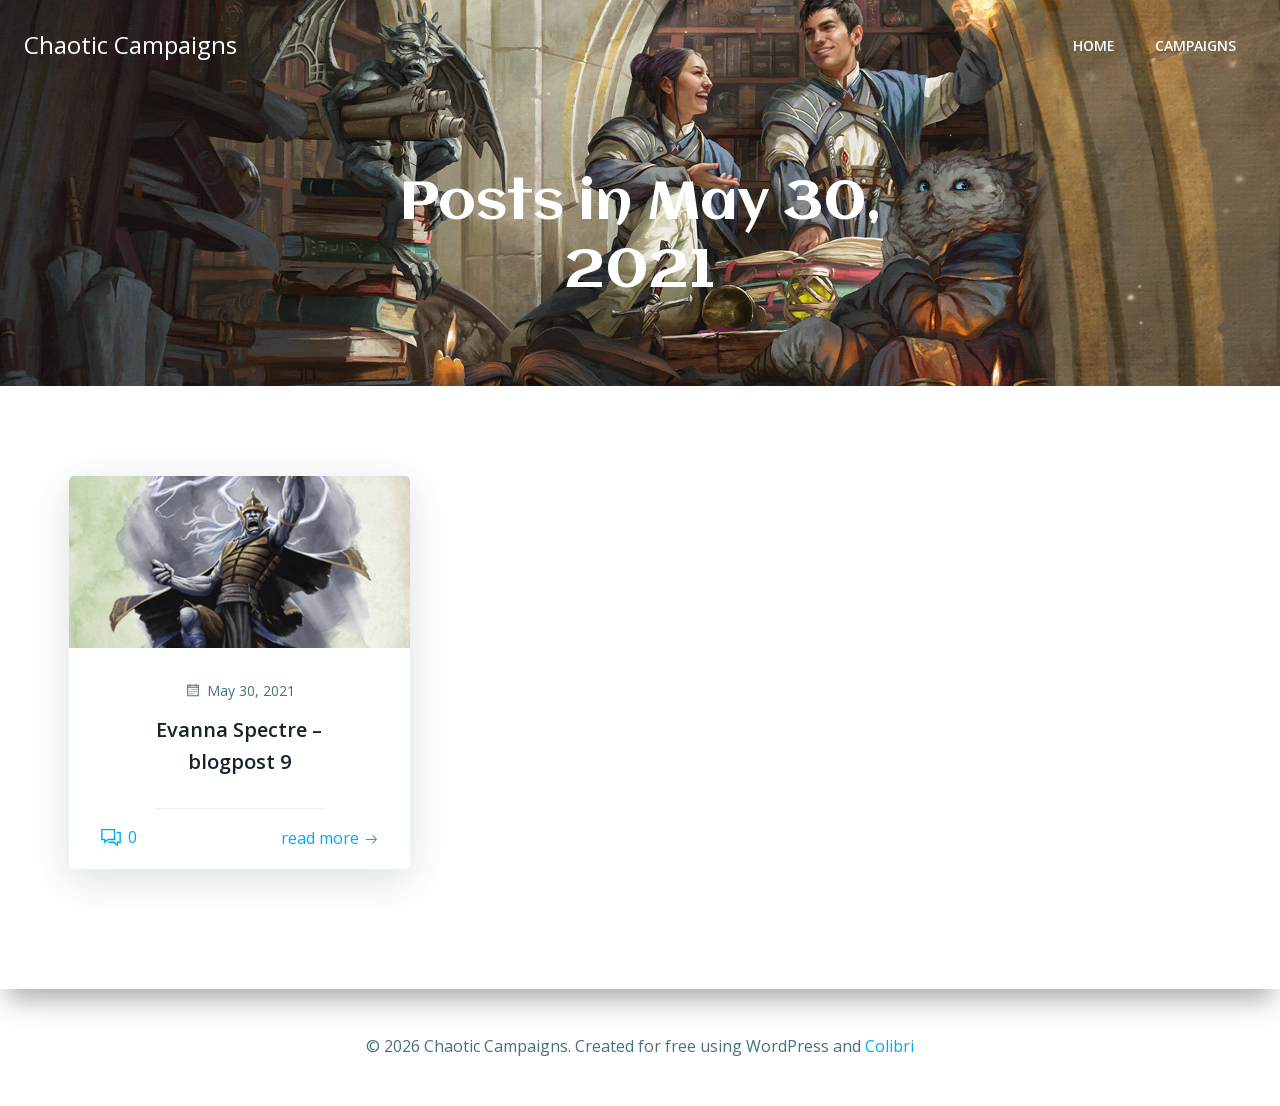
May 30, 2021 (239, 690)
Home (1094, 45)
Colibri (889, 1046)
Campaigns (1195, 45)
